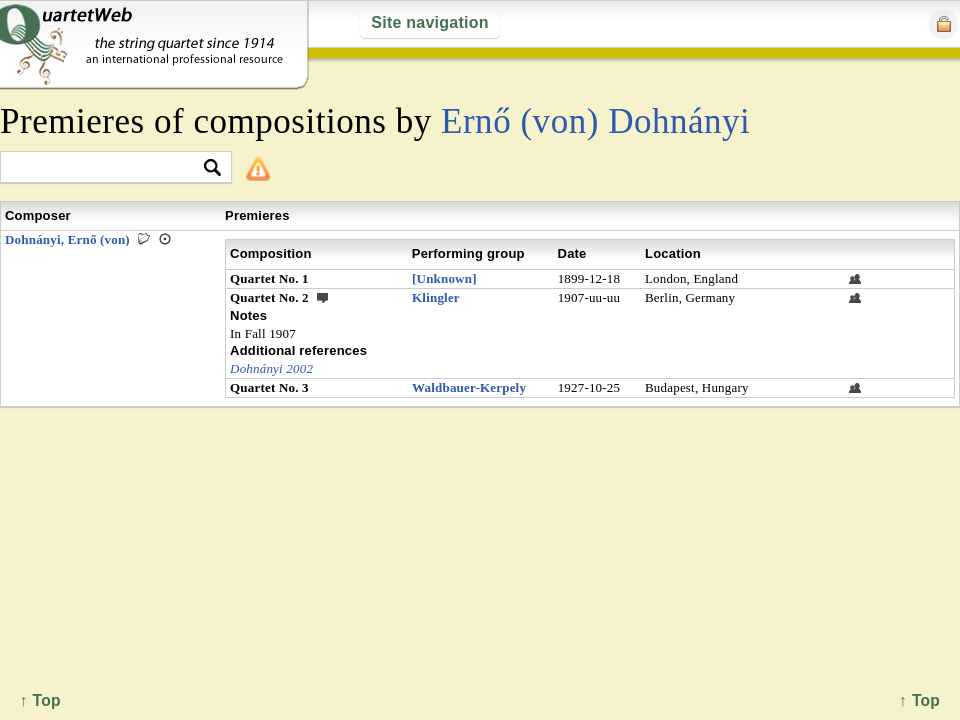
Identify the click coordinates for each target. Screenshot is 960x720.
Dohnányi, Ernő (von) (67, 239)
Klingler (436, 297)
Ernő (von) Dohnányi (595, 121)
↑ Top (919, 700)
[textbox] (107, 168)
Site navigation (429, 22)
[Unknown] (444, 278)
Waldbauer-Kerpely (469, 387)
